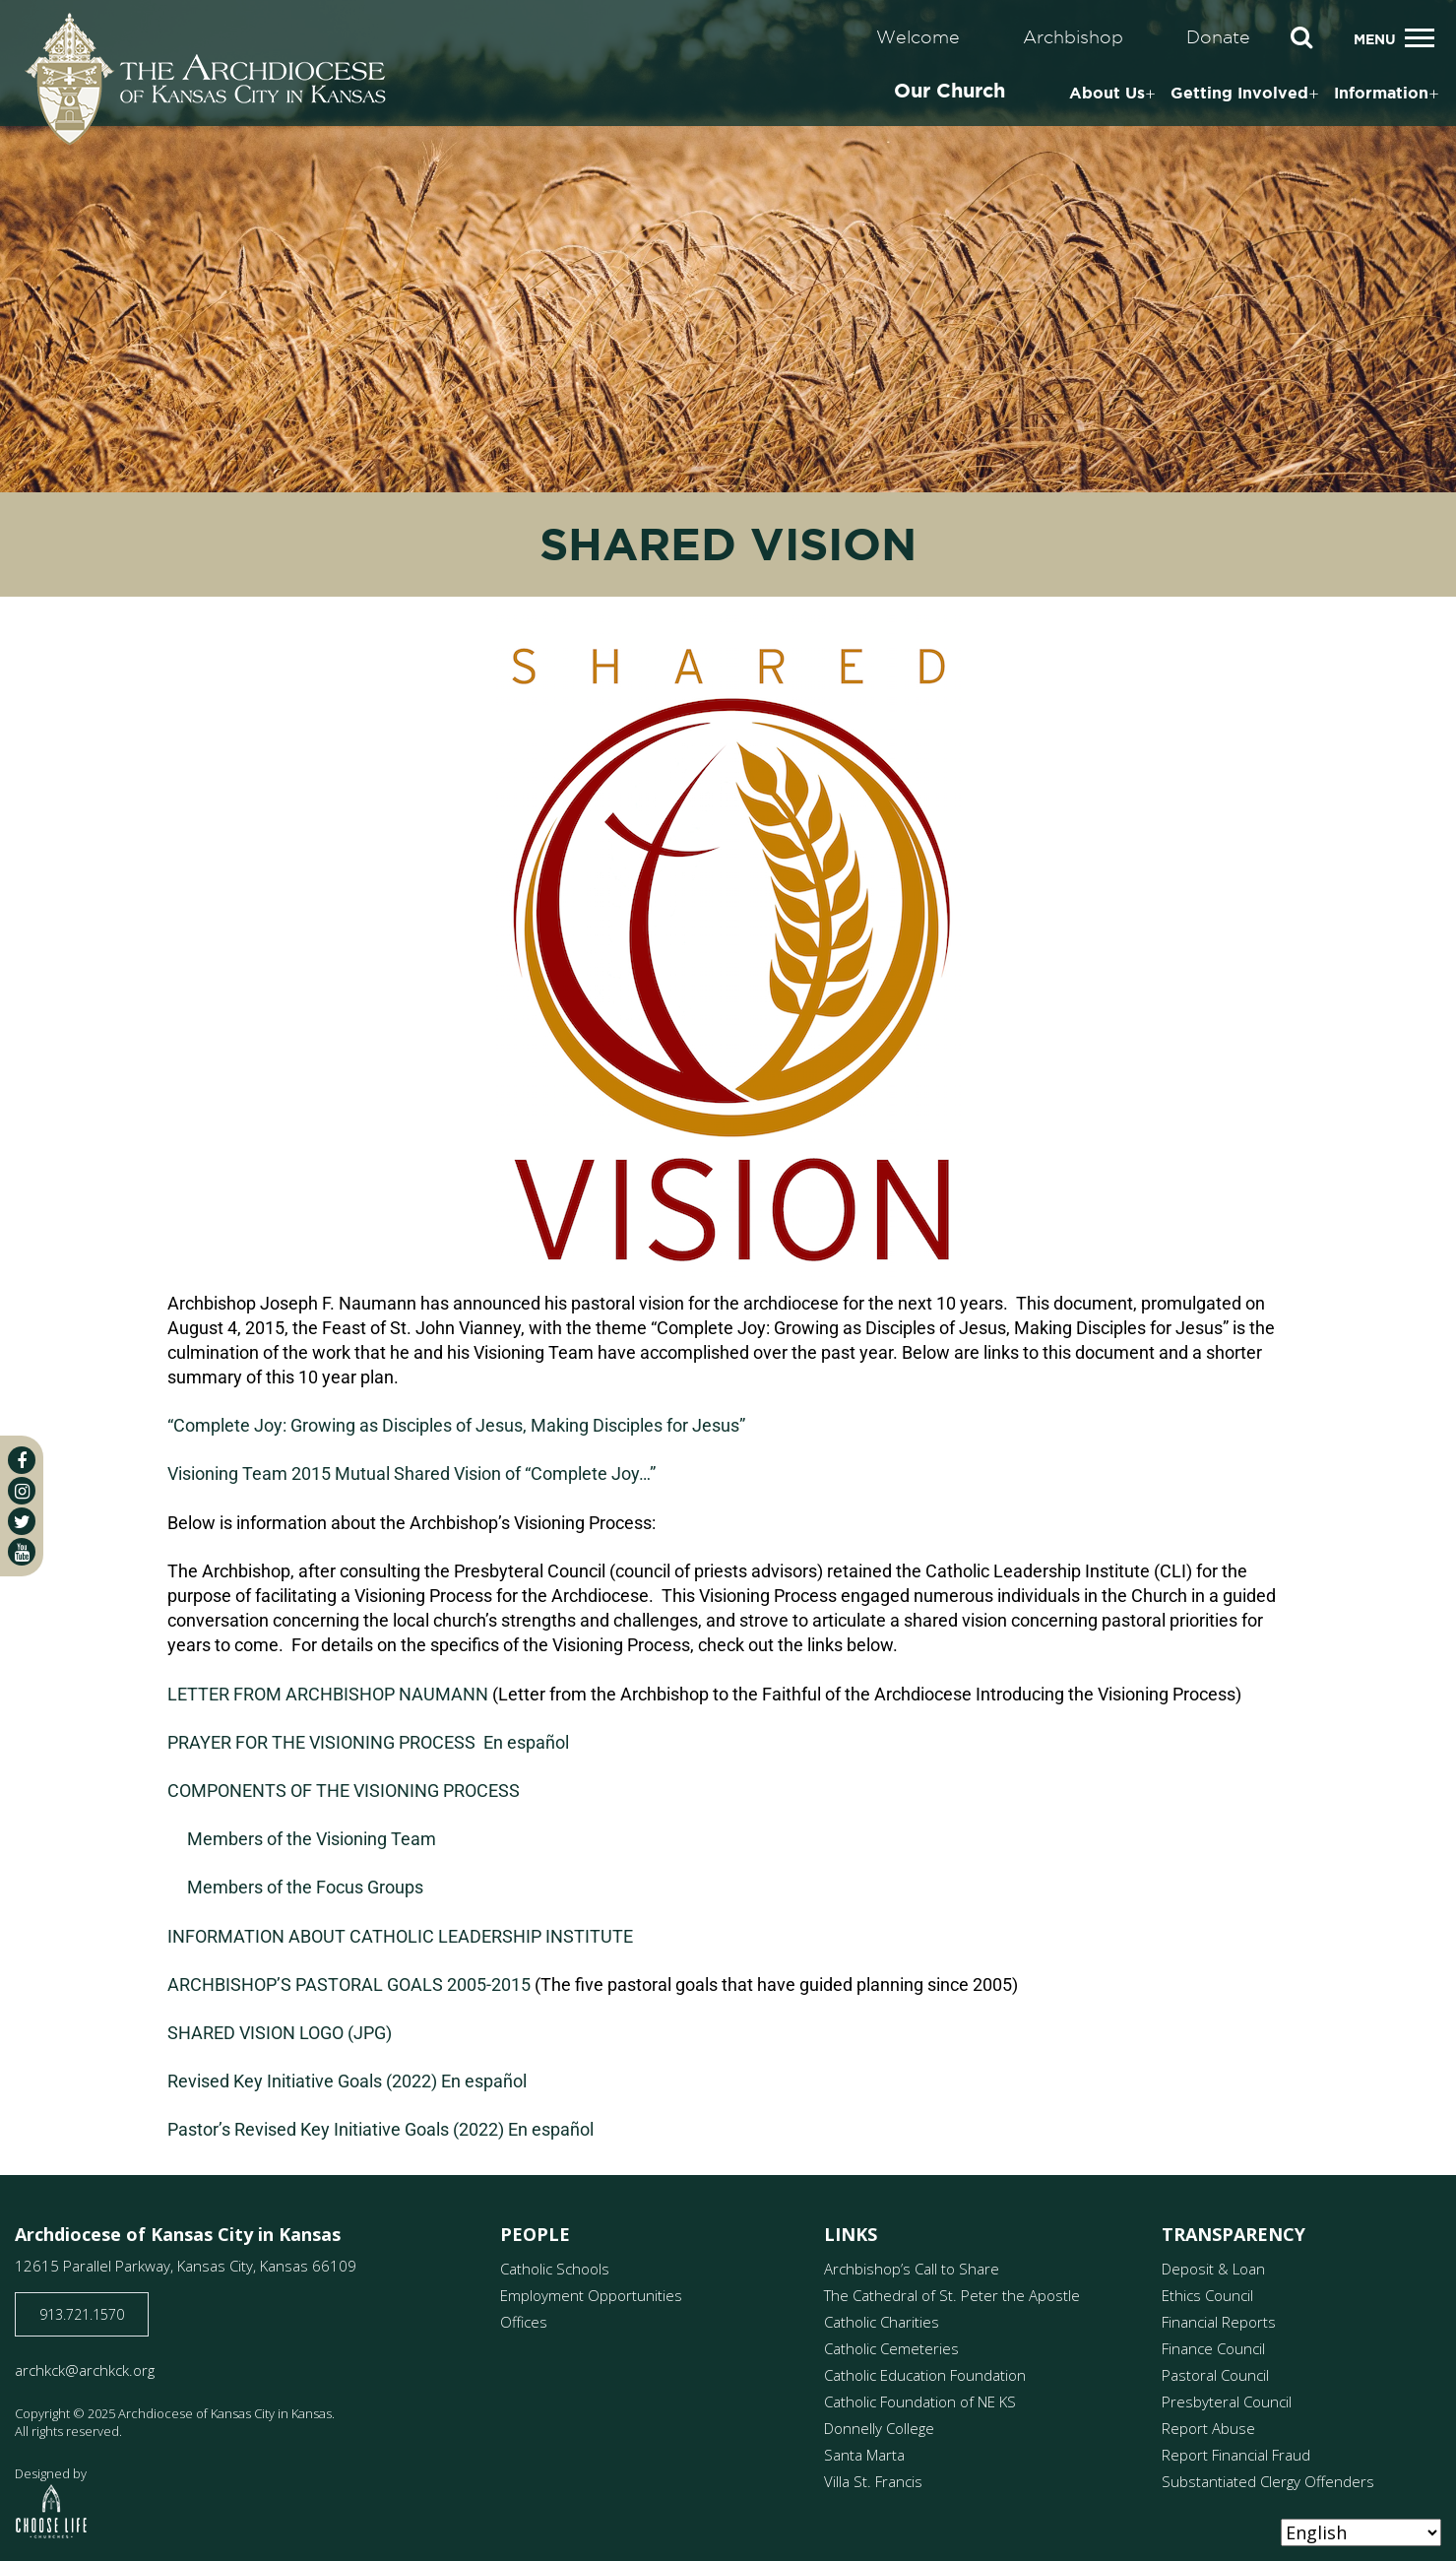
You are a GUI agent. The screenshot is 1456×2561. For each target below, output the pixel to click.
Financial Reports (1219, 2322)
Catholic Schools (554, 2268)
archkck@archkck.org (85, 2370)
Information (1381, 92)
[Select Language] (1361, 2532)
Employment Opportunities (591, 2295)
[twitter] (21, 1521)
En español (526, 1742)
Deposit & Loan (1213, 2268)
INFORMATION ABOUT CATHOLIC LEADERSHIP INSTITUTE (400, 1936)
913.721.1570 (81, 2314)
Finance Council (1213, 2348)
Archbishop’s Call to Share (911, 2268)
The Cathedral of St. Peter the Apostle (952, 2295)
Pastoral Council (1215, 2375)
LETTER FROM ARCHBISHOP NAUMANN (327, 1694)
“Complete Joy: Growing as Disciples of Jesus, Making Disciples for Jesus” (456, 1425)
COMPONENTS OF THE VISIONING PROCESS (343, 1790)
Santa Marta (864, 2455)
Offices (523, 2322)
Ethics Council (1207, 2295)
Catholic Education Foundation (925, 2375)
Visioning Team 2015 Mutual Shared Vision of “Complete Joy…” (411, 1473)
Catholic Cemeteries (891, 2348)
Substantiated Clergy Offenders (1268, 2481)
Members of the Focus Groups (305, 1887)
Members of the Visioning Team (311, 1838)
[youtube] (21, 1552)
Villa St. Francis (873, 2481)
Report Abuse (1208, 2428)
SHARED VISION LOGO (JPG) (279, 2032)
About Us (1107, 92)
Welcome (918, 37)
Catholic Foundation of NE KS (920, 2401)
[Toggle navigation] (1419, 37)
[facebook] (21, 1460)
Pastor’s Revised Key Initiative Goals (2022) (335, 2129)
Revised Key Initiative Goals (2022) (302, 2081)
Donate (1218, 37)
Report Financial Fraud (1236, 2455)
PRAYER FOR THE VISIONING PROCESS (321, 1742)
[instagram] (21, 1491)
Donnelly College (879, 2428)
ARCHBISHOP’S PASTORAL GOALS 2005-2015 (349, 1984)
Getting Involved (1239, 92)
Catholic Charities (881, 2322)
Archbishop (1073, 37)
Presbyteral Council (1227, 2401)
